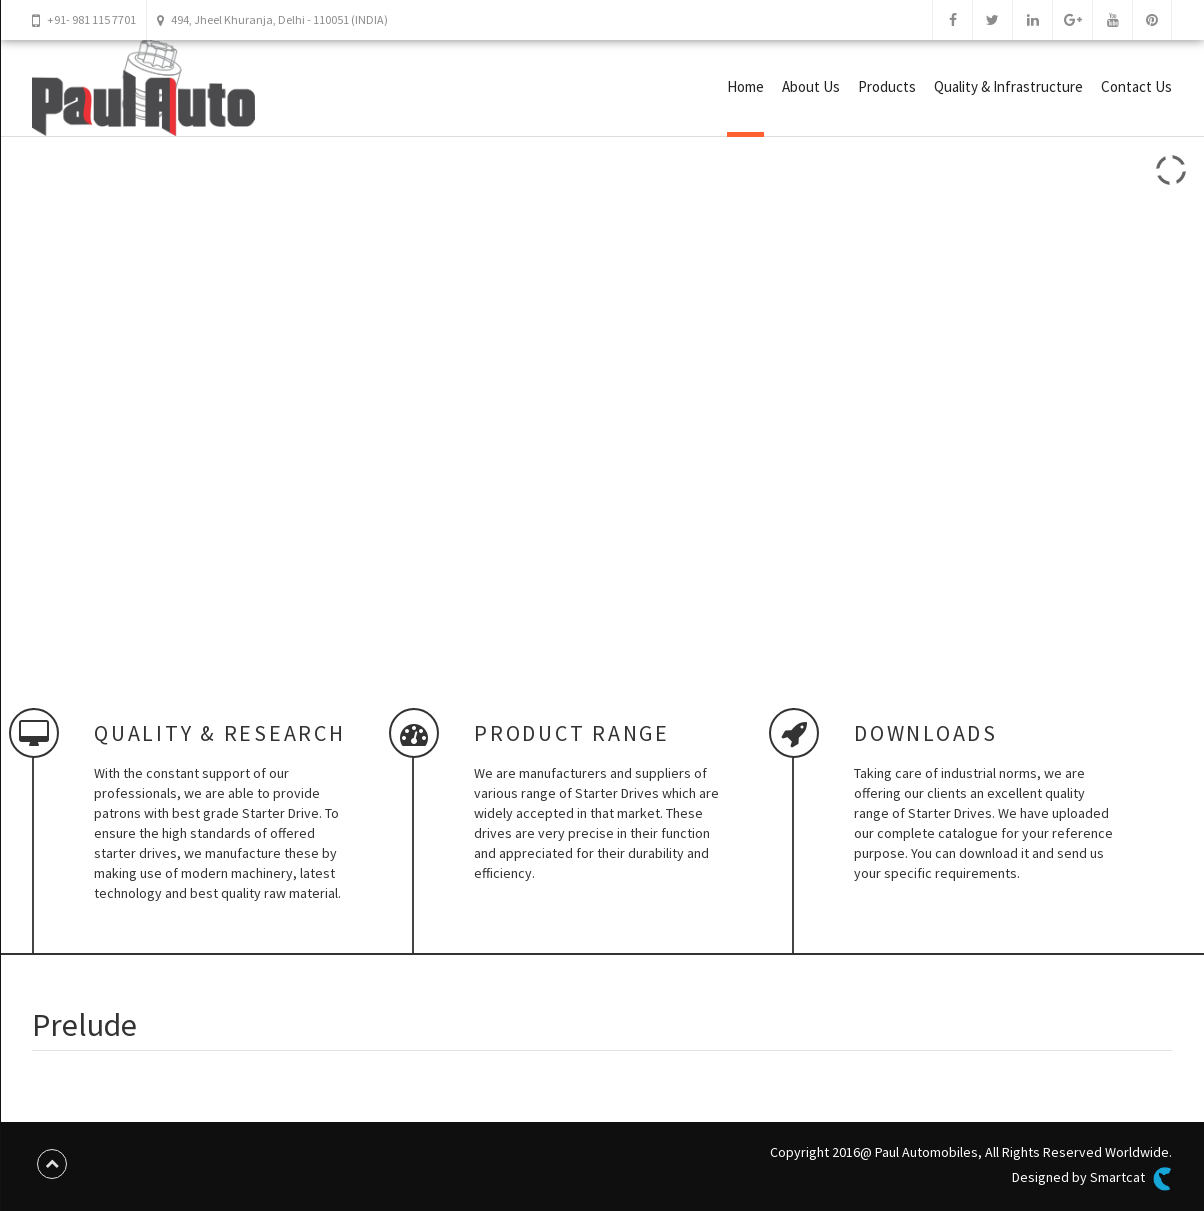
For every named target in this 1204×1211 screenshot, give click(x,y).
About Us (811, 86)
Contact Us (1136, 86)
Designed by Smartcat (1092, 1179)
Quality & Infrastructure (1008, 86)
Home (745, 86)
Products (887, 86)
